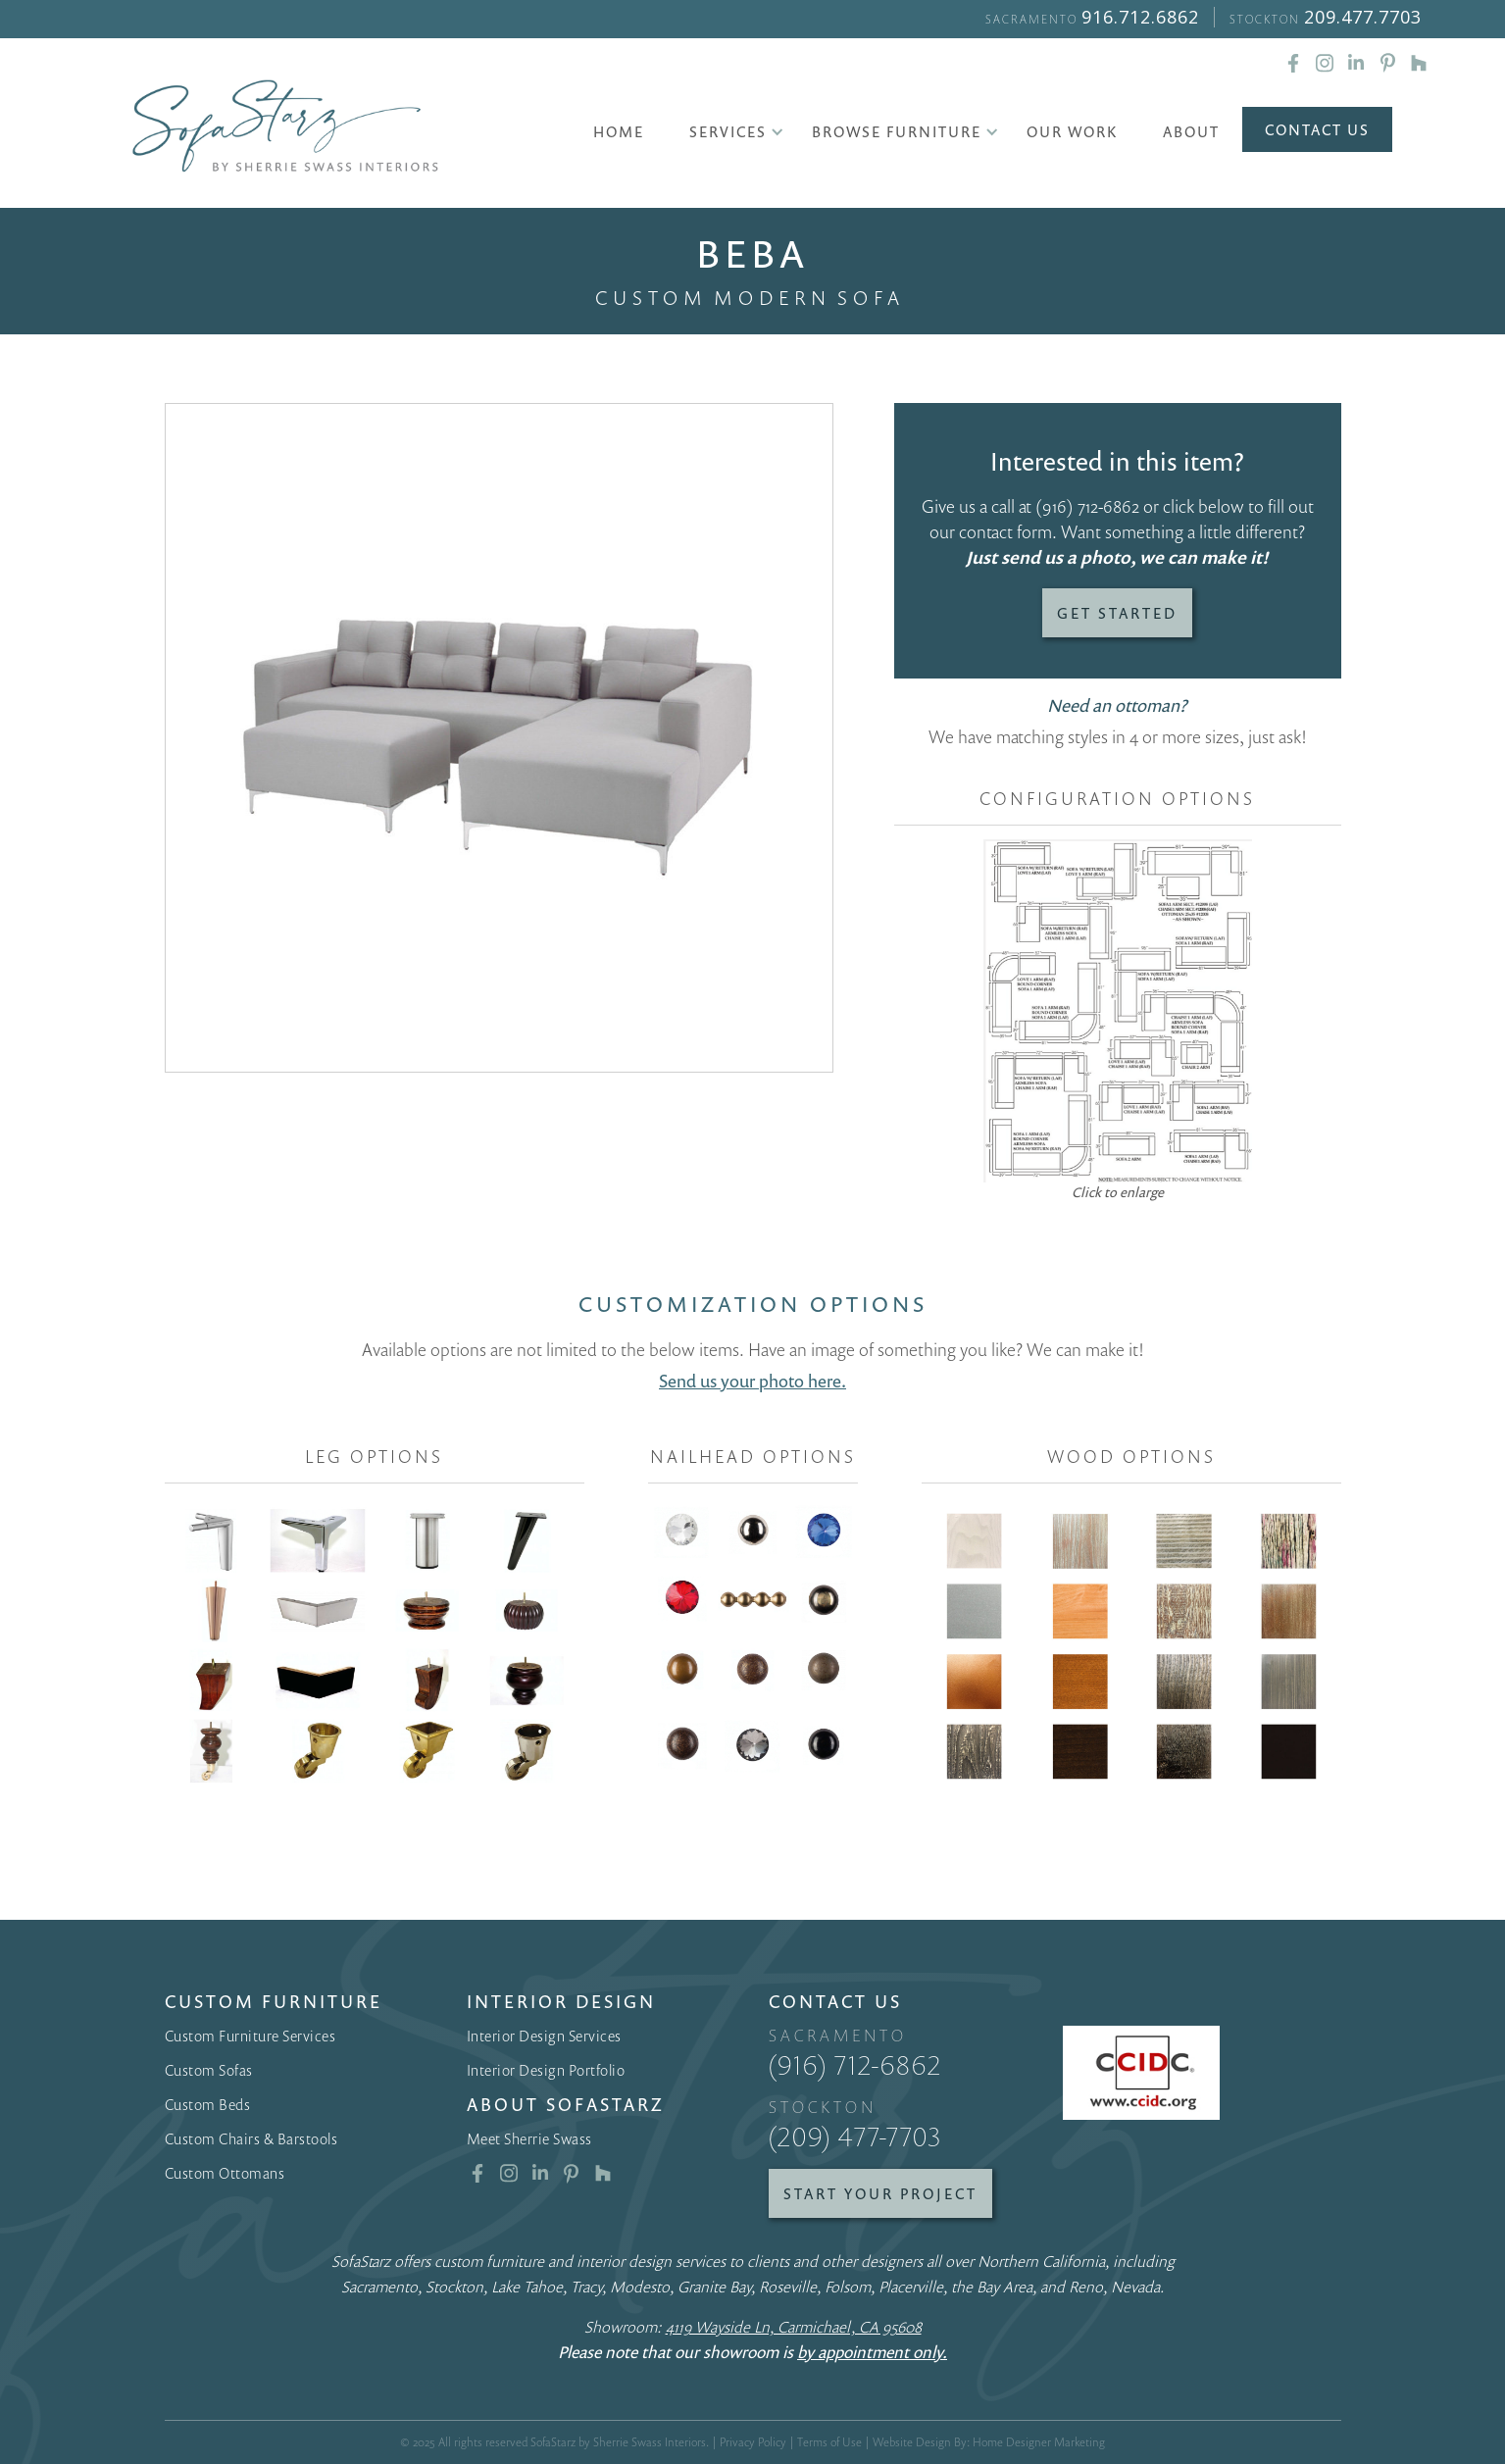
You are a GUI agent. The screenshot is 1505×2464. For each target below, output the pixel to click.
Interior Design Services (544, 2035)
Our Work (1072, 131)
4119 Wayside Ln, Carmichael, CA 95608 (794, 2327)
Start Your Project (880, 2193)
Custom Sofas (209, 2070)
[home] (285, 126)
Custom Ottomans (225, 2173)
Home (618, 131)
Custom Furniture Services (250, 2035)
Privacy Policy (753, 2442)
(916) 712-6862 (1087, 506)
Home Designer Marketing (1039, 2442)
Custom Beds (208, 2104)
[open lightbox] (499, 738)
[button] (728, 131)
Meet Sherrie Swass (529, 2138)
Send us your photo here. (752, 1380)
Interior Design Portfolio (546, 2070)
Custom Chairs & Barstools (251, 2138)
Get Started (1117, 613)
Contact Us (1317, 129)
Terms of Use (829, 2442)
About (1191, 131)
